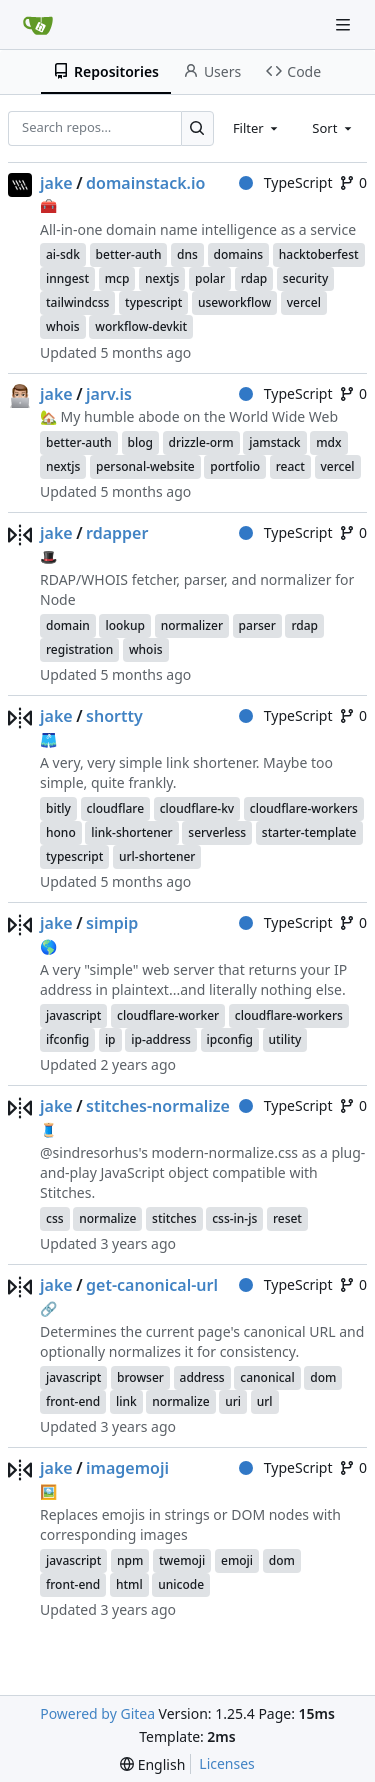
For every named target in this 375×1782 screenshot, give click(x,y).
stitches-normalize (158, 1106)
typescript (153, 302)
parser (257, 625)
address (202, 1377)
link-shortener (131, 832)
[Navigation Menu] (345, 24)
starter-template (309, 832)
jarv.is (109, 394)
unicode (181, 1584)
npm (130, 1560)
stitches (174, 1218)
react (290, 466)
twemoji (182, 1560)
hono (61, 832)
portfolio (235, 466)
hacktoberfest (319, 254)
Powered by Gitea (97, 1713)
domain (68, 625)
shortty (114, 716)
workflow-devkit (141, 326)
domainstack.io (145, 183)
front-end (73, 1401)
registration (79, 649)
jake (56, 183)
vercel (304, 302)
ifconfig (67, 1039)
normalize (107, 1218)
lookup (125, 625)
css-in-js (234, 1218)
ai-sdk (63, 254)
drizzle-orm (201, 442)
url (265, 1401)
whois (63, 326)
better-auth (129, 254)
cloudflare (116, 808)
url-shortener (157, 856)
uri (233, 1401)
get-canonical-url (152, 1285)
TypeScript (285, 182)
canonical (267, 1377)
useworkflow (234, 302)
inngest (67, 278)
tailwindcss (77, 302)
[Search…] (197, 128)
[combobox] (257, 128)
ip (110, 1039)
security (305, 278)
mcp (117, 278)
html (129, 1584)
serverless (217, 832)
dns (187, 254)
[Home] (38, 25)
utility (285, 1039)
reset (287, 1218)
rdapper (117, 533)
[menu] (152, 1764)
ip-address (161, 1039)
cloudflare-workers (304, 808)
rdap (254, 278)
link (126, 1401)
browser (140, 1377)
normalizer (192, 625)
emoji (237, 1560)
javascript (73, 1015)
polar (210, 278)
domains (239, 254)
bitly (58, 808)
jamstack (274, 442)
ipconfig (230, 1039)
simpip (112, 923)
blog (140, 442)
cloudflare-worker (168, 1015)
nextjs (162, 278)
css (55, 1218)
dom (323, 1377)
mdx (328, 442)
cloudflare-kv (197, 808)
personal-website (145, 466)
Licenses (227, 1763)
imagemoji (127, 1468)
